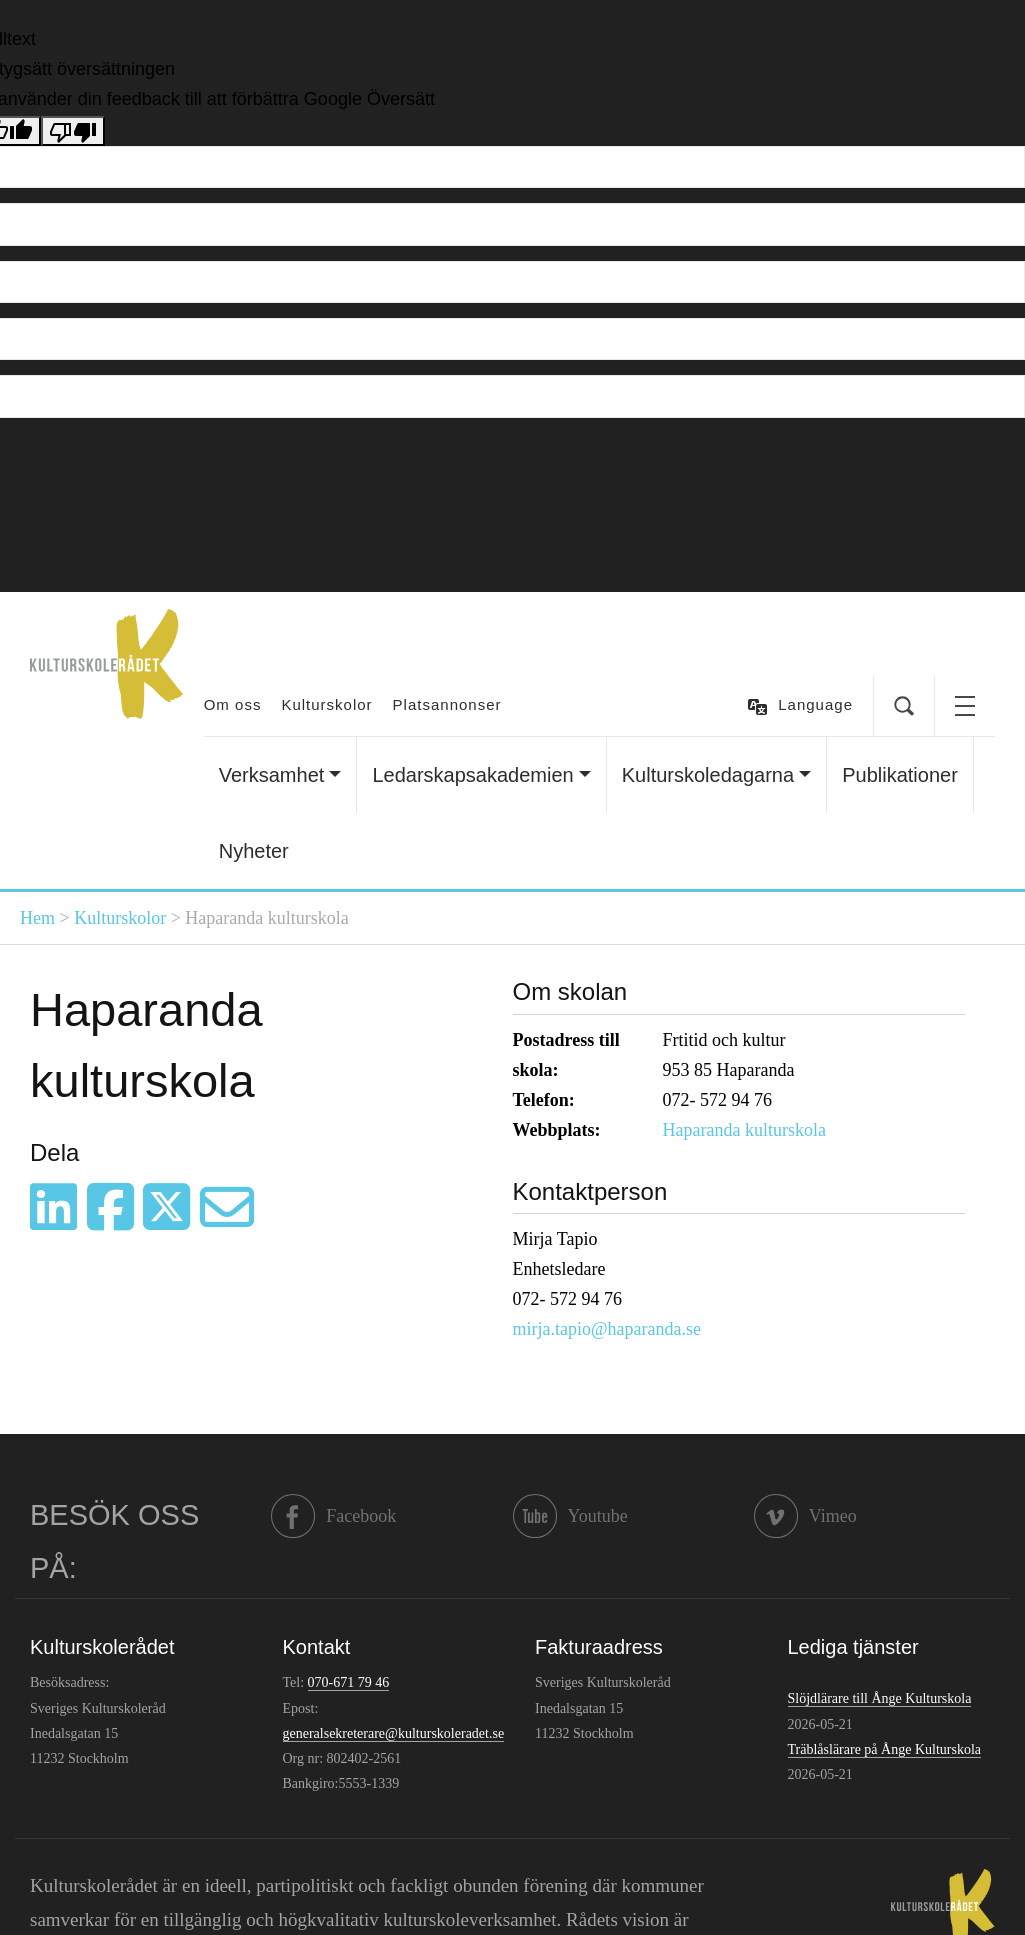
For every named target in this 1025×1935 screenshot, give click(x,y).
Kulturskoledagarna (708, 775)
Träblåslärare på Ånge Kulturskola (884, 1749)
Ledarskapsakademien (472, 775)
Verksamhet (272, 775)
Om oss (233, 704)
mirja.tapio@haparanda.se (607, 1329)
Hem (37, 918)
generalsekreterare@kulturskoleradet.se (394, 1733)
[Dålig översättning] (73, 131)
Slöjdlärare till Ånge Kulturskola (880, 1698)
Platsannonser (447, 704)
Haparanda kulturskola (744, 1130)
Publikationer (900, 775)
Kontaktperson (590, 1191)
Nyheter (254, 851)
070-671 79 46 (349, 1682)
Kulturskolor (326, 704)
